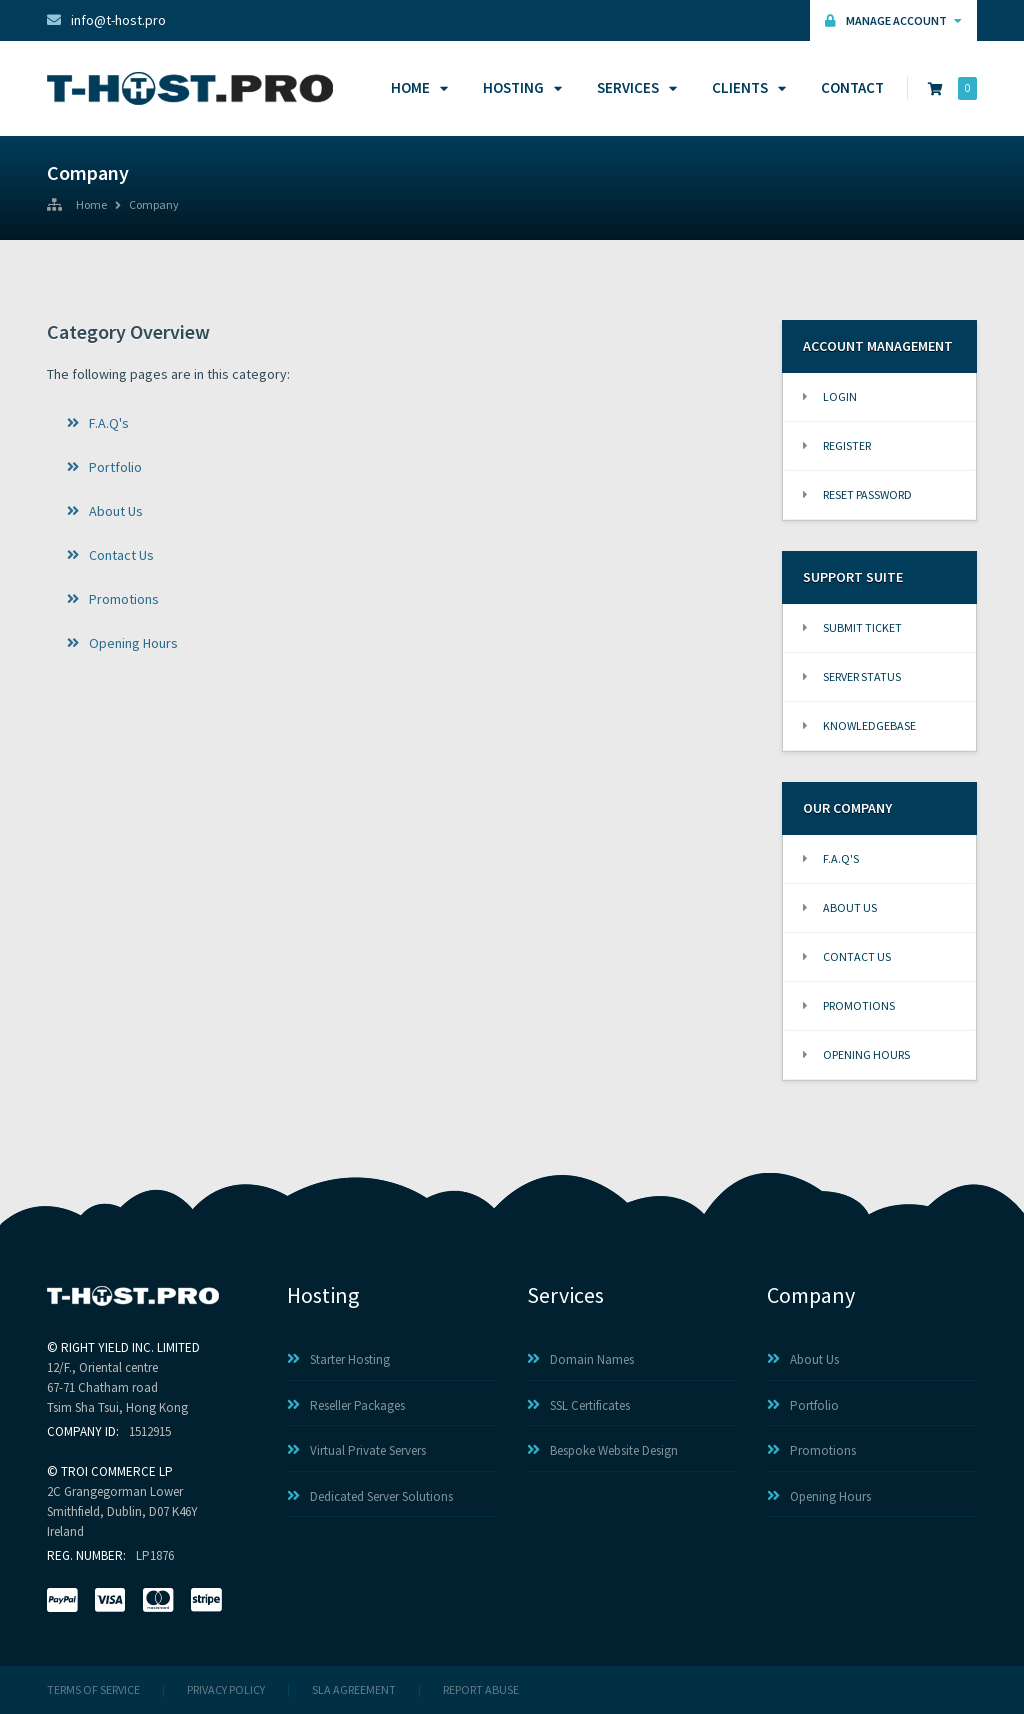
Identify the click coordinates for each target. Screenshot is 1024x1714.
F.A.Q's (98, 423)
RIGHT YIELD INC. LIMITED (130, 1347)
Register (837, 445)
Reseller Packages (346, 1405)
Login (830, 396)
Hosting (519, 87)
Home (416, 87)
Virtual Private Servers (356, 1450)
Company (154, 206)
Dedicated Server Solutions (370, 1496)
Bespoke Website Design (602, 1450)
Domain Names (580, 1359)
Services (634, 87)
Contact (852, 87)
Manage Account (893, 20)
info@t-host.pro (106, 20)
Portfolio (104, 467)
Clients (746, 87)
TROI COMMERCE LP (117, 1471)
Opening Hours (122, 643)
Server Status (852, 676)
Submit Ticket (852, 627)
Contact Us (110, 555)
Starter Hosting (338, 1359)
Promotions (113, 599)
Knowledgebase (859, 725)
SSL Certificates (578, 1405)
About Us (105, 511)
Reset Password (857, 494)
